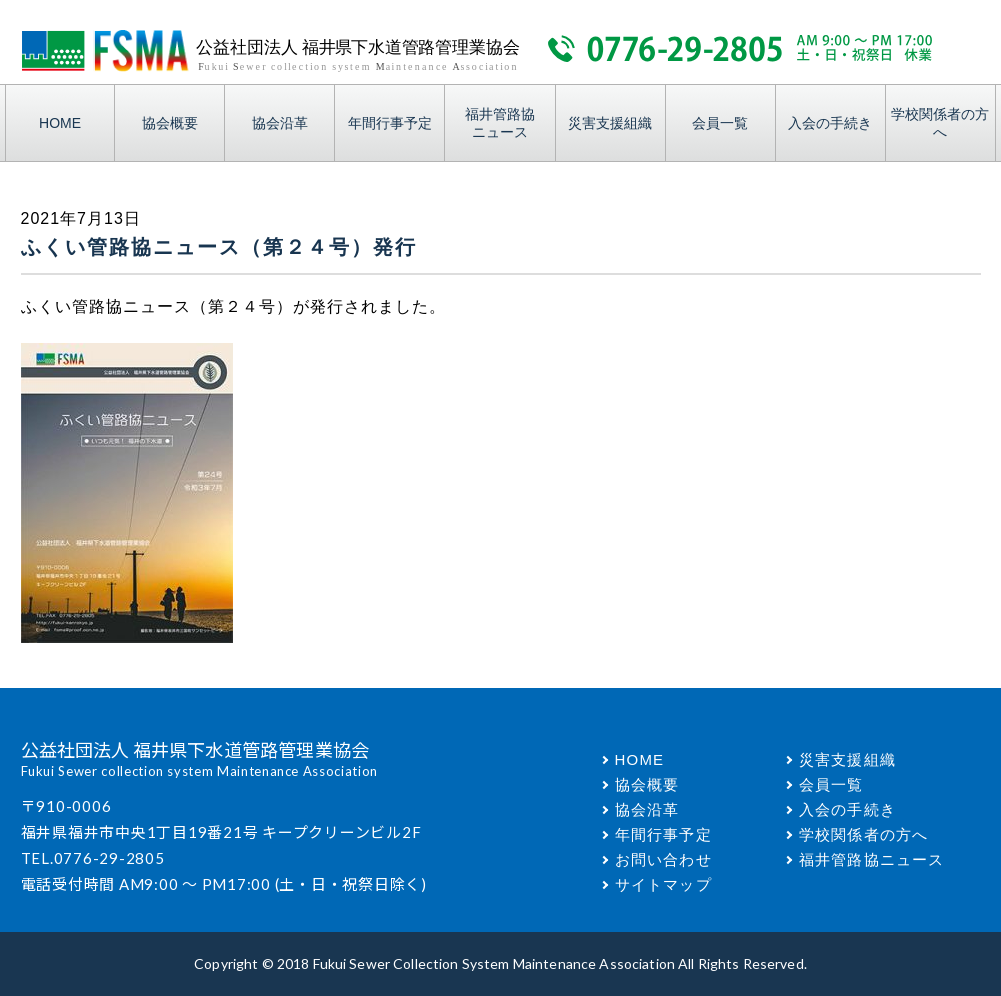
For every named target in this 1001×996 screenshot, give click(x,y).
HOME (60, 123)
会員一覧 (720, 123)
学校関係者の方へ (940, 123)
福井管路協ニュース (500, 123)
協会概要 (170, 123)
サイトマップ (663, 884)
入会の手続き (830, 123)
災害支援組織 (610, 123)
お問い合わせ (663, 859)
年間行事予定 (390, 123)
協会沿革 (280, 123)
